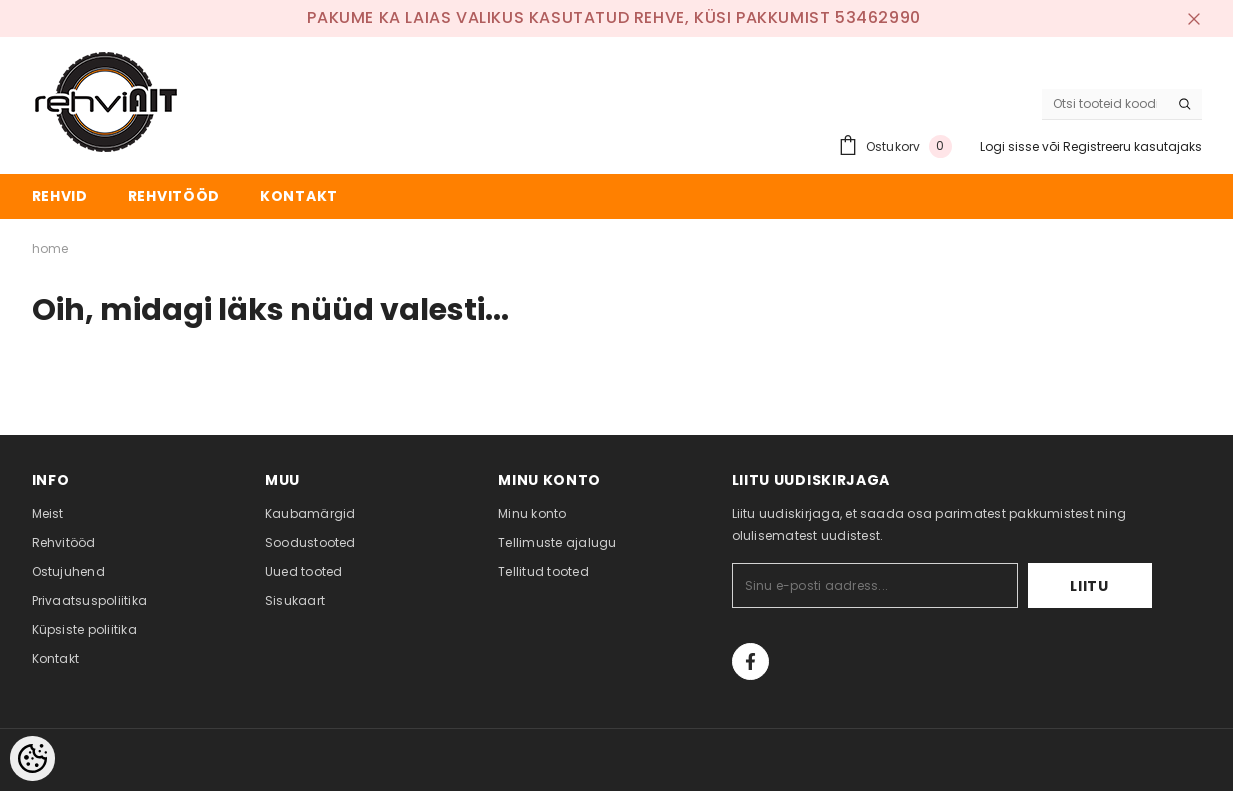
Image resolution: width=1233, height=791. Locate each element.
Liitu (1089, 586)
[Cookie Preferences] (32, 758)
